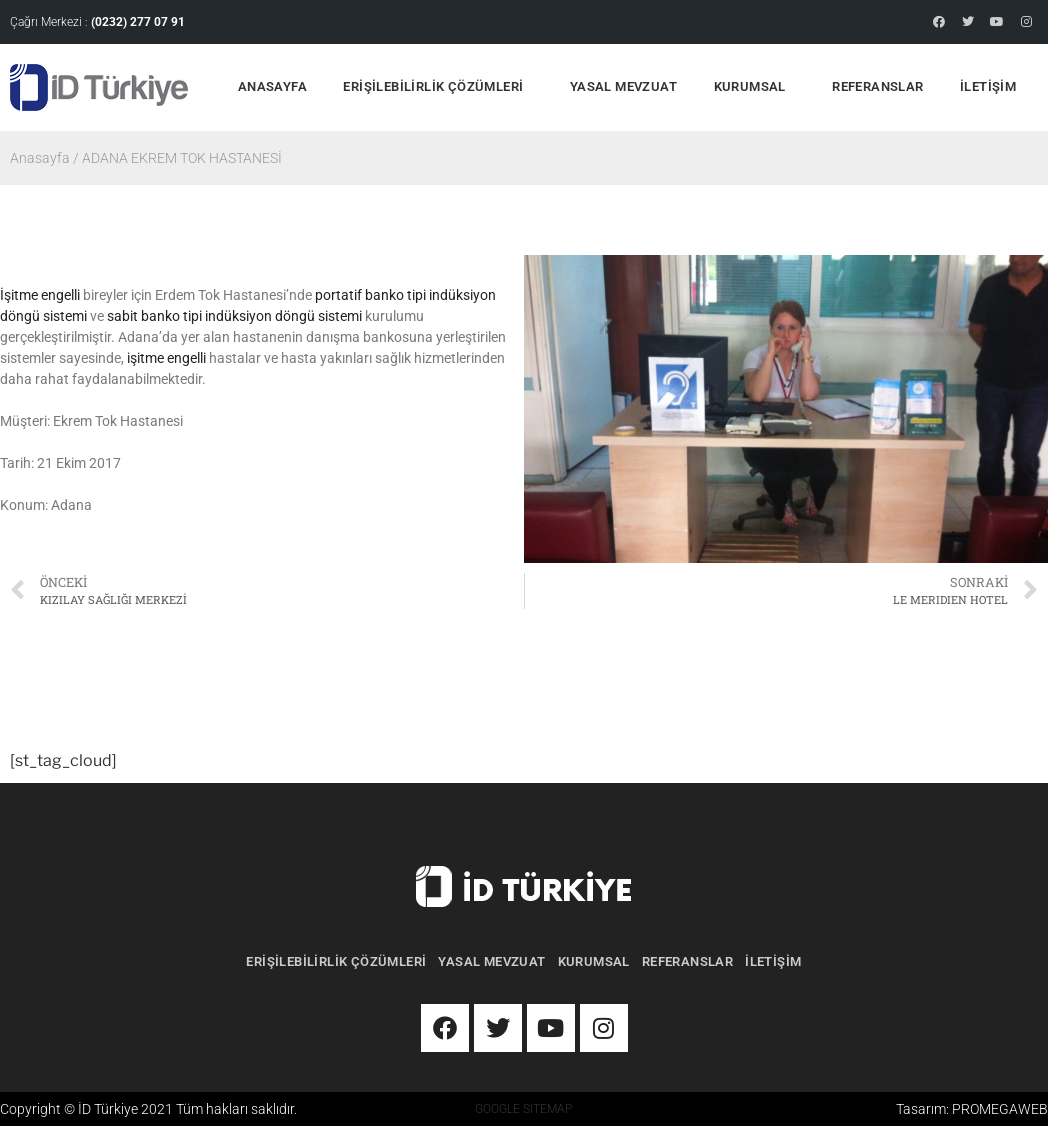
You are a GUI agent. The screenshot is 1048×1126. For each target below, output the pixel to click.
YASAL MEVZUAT (623, 86)
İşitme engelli (40, 295)
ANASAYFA (272, 86)
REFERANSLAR (877, 86)
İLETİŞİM (988, 86)
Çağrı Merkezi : (97, 22)
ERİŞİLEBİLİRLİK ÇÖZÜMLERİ (438, 88)
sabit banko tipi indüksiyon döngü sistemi (234, 316)
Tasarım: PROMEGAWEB (972, 1109)
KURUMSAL (755, 88)
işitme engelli (166, 358)
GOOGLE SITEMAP (523, 1109)
